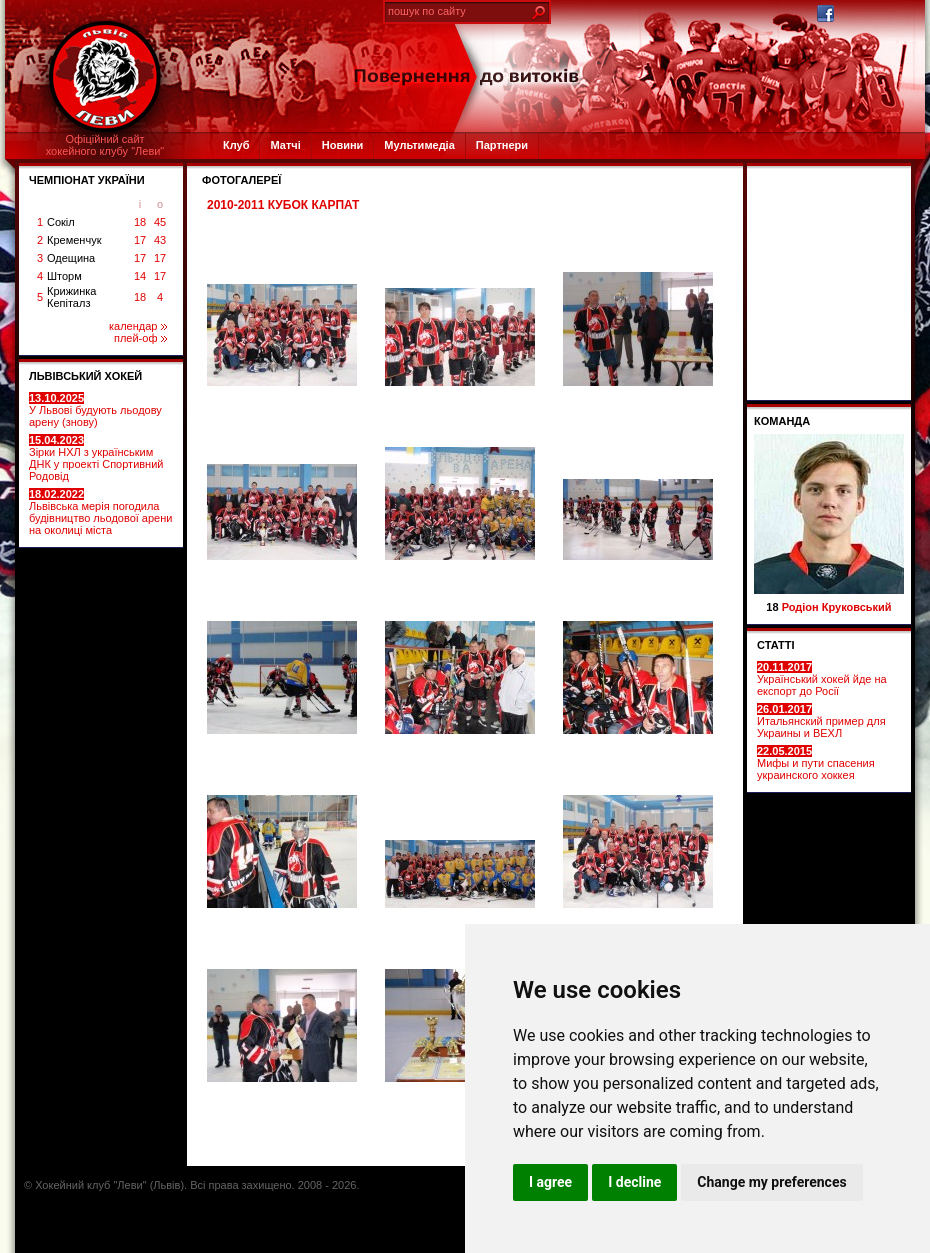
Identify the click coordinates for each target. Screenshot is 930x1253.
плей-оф (140, 338)
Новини (343, 145)
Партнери (502, 145)
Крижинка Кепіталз (71, 297)
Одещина (71, 258)
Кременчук (74, 240)
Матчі (285, 145)
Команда (782, 421)
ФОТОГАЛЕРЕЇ (241, 180)
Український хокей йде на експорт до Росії (822, 679)
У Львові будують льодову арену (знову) (95, 410)
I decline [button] (634, 1182)
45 (160, 222)
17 (140, 240)
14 (140, 276)
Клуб (236, 145)
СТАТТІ (776, 645)
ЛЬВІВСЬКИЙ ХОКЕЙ (85, 376)
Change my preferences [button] (771, 1182)
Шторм (64, 276)
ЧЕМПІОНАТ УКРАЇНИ (87, 180)
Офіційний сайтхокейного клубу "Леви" (105, 145)
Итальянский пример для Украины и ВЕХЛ (821, 721)
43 (160, 240)
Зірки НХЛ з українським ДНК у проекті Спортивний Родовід (96, 458)
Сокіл (61, 222)
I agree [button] (550, 1182)
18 (140, 222)
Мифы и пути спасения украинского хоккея (816, 763)
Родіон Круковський (837, 607)
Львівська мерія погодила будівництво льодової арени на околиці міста (100, 512)
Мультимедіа (419, 145)
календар (138, 326)
